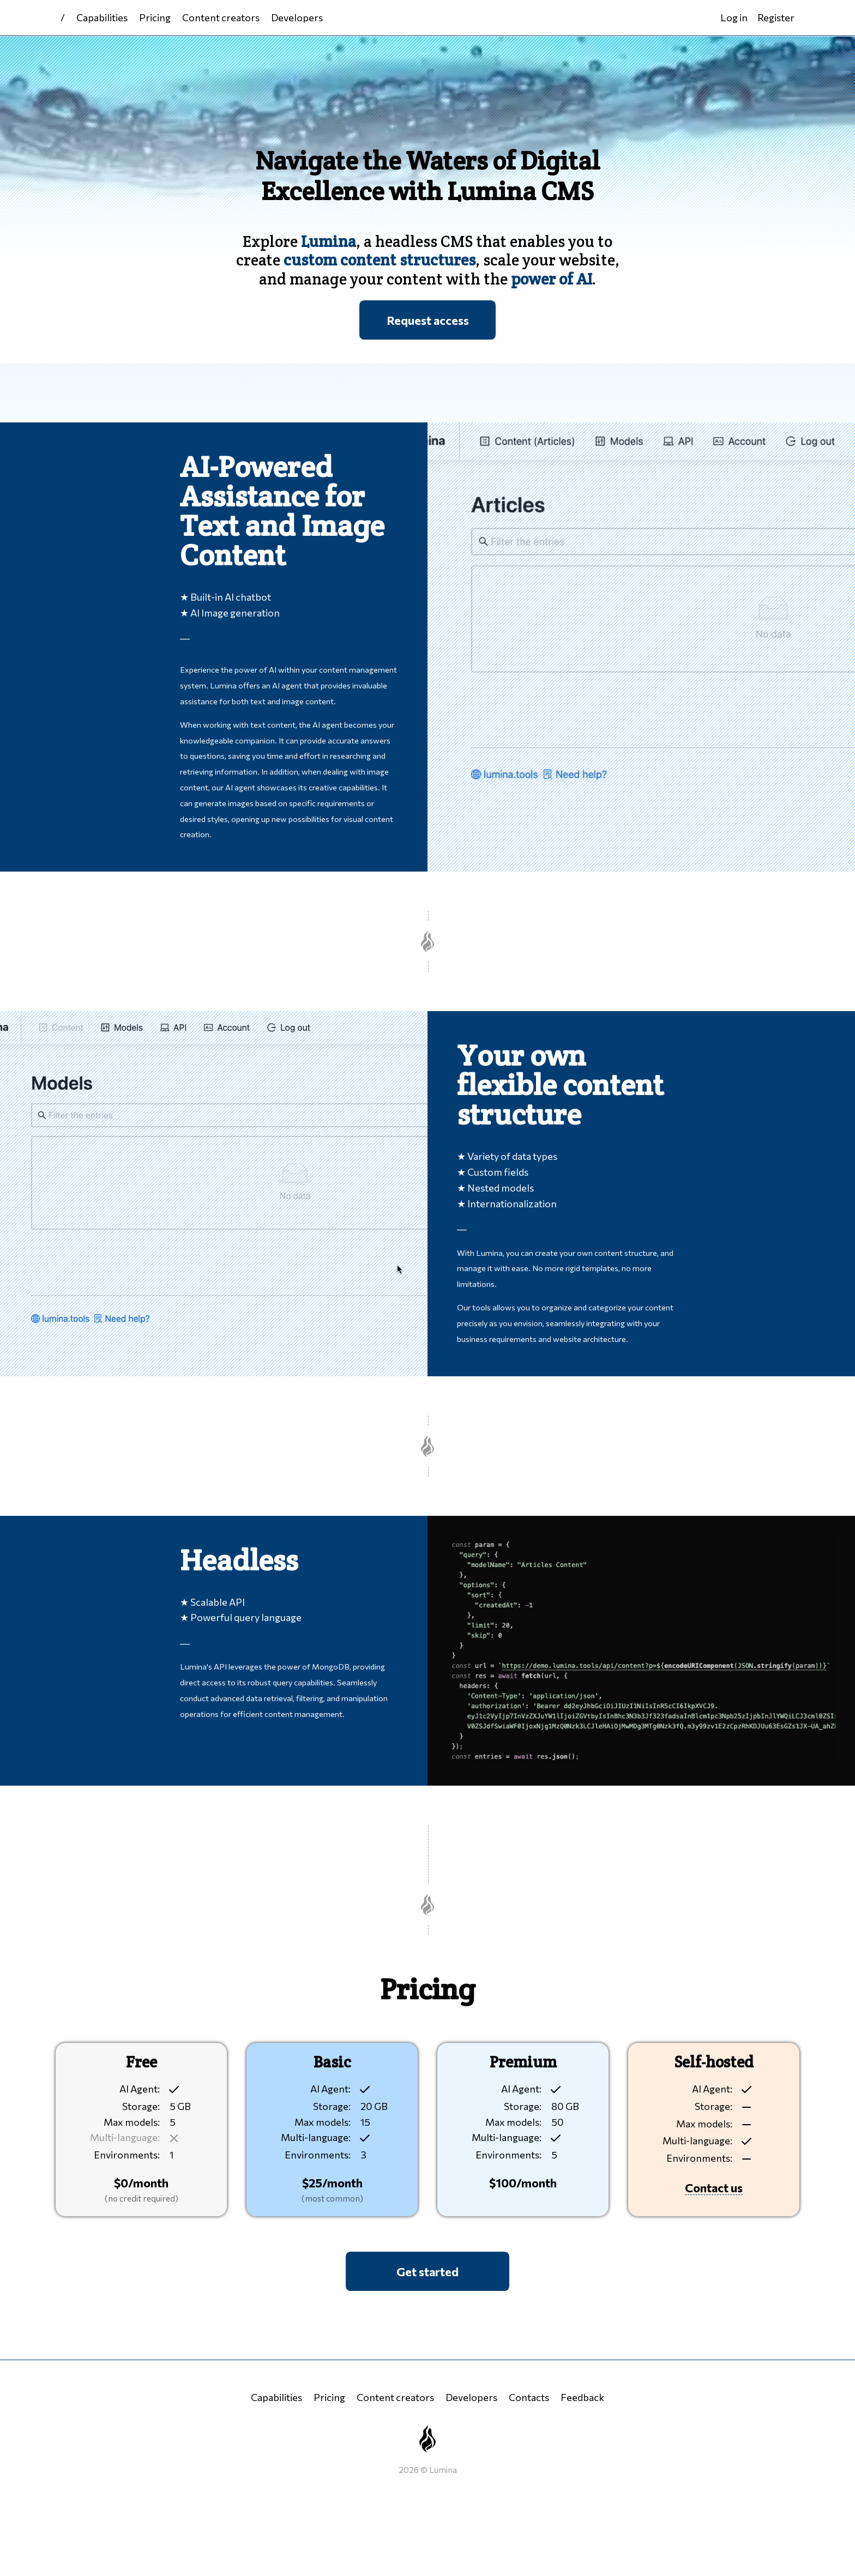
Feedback (582, 2397)
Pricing (155, 17)
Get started (427, 2271)
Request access (428, 320)
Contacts (529, 2397)
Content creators (221, 17)
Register (775, 17)
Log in (734, 17)
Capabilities (102, 17)
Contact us (714, 2187)
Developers (297, 17)
